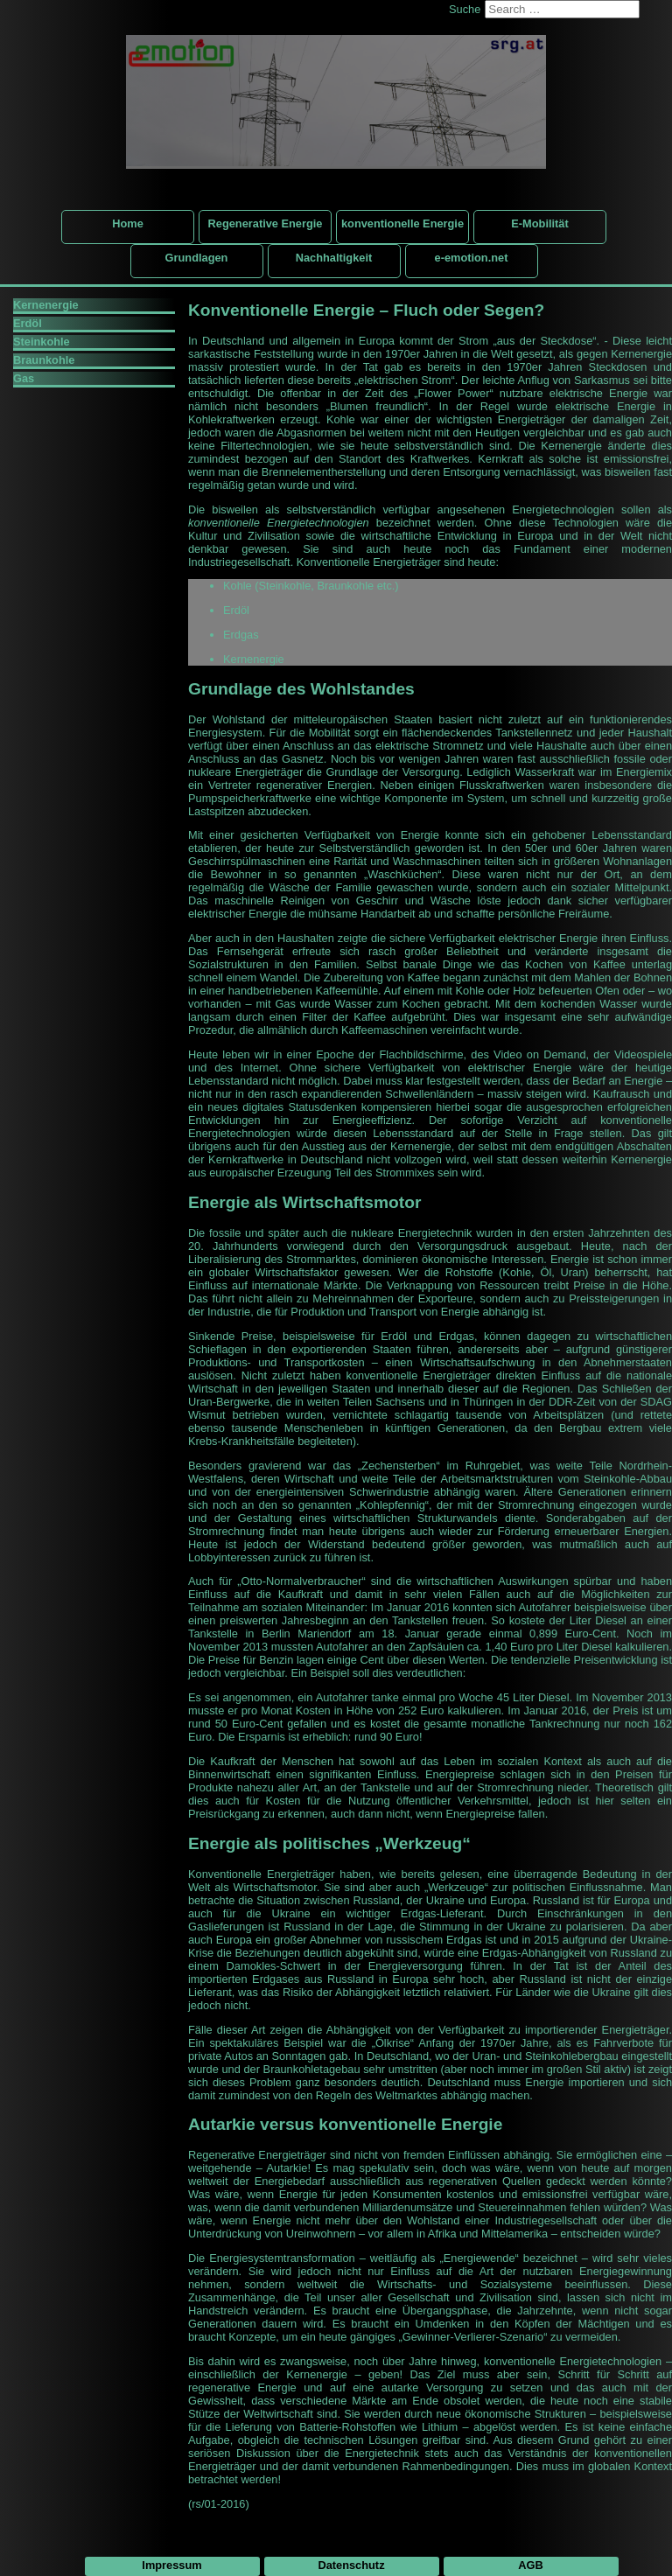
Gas (23, 378)
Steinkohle (41, 341)
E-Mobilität (539, 223)
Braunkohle (43, 360)
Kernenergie (46, 304)
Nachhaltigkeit (334, 257)
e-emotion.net (471, 257)
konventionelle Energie (402, 223)
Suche (464, 9)
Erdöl (27, 323)
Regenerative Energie (265, 223)
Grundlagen (196, 257)
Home (128, 223)
